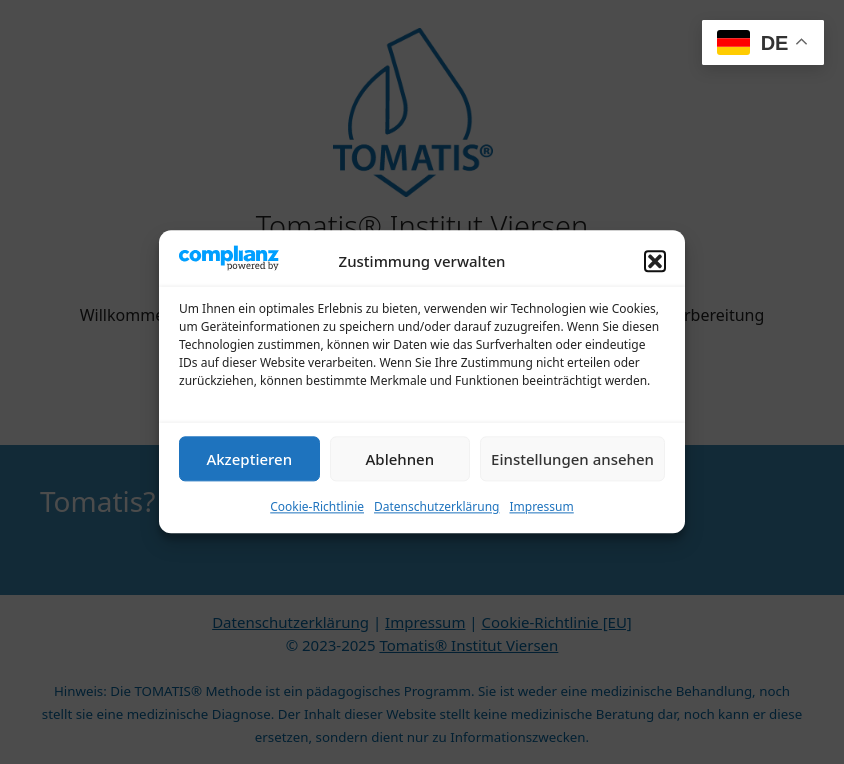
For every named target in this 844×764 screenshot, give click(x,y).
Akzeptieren (249, 472)
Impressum (541, 520)
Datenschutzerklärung (436, 520)
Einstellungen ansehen (572, 472)
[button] (655, 275)
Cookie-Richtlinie (317, 520)
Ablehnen (400, 472)
